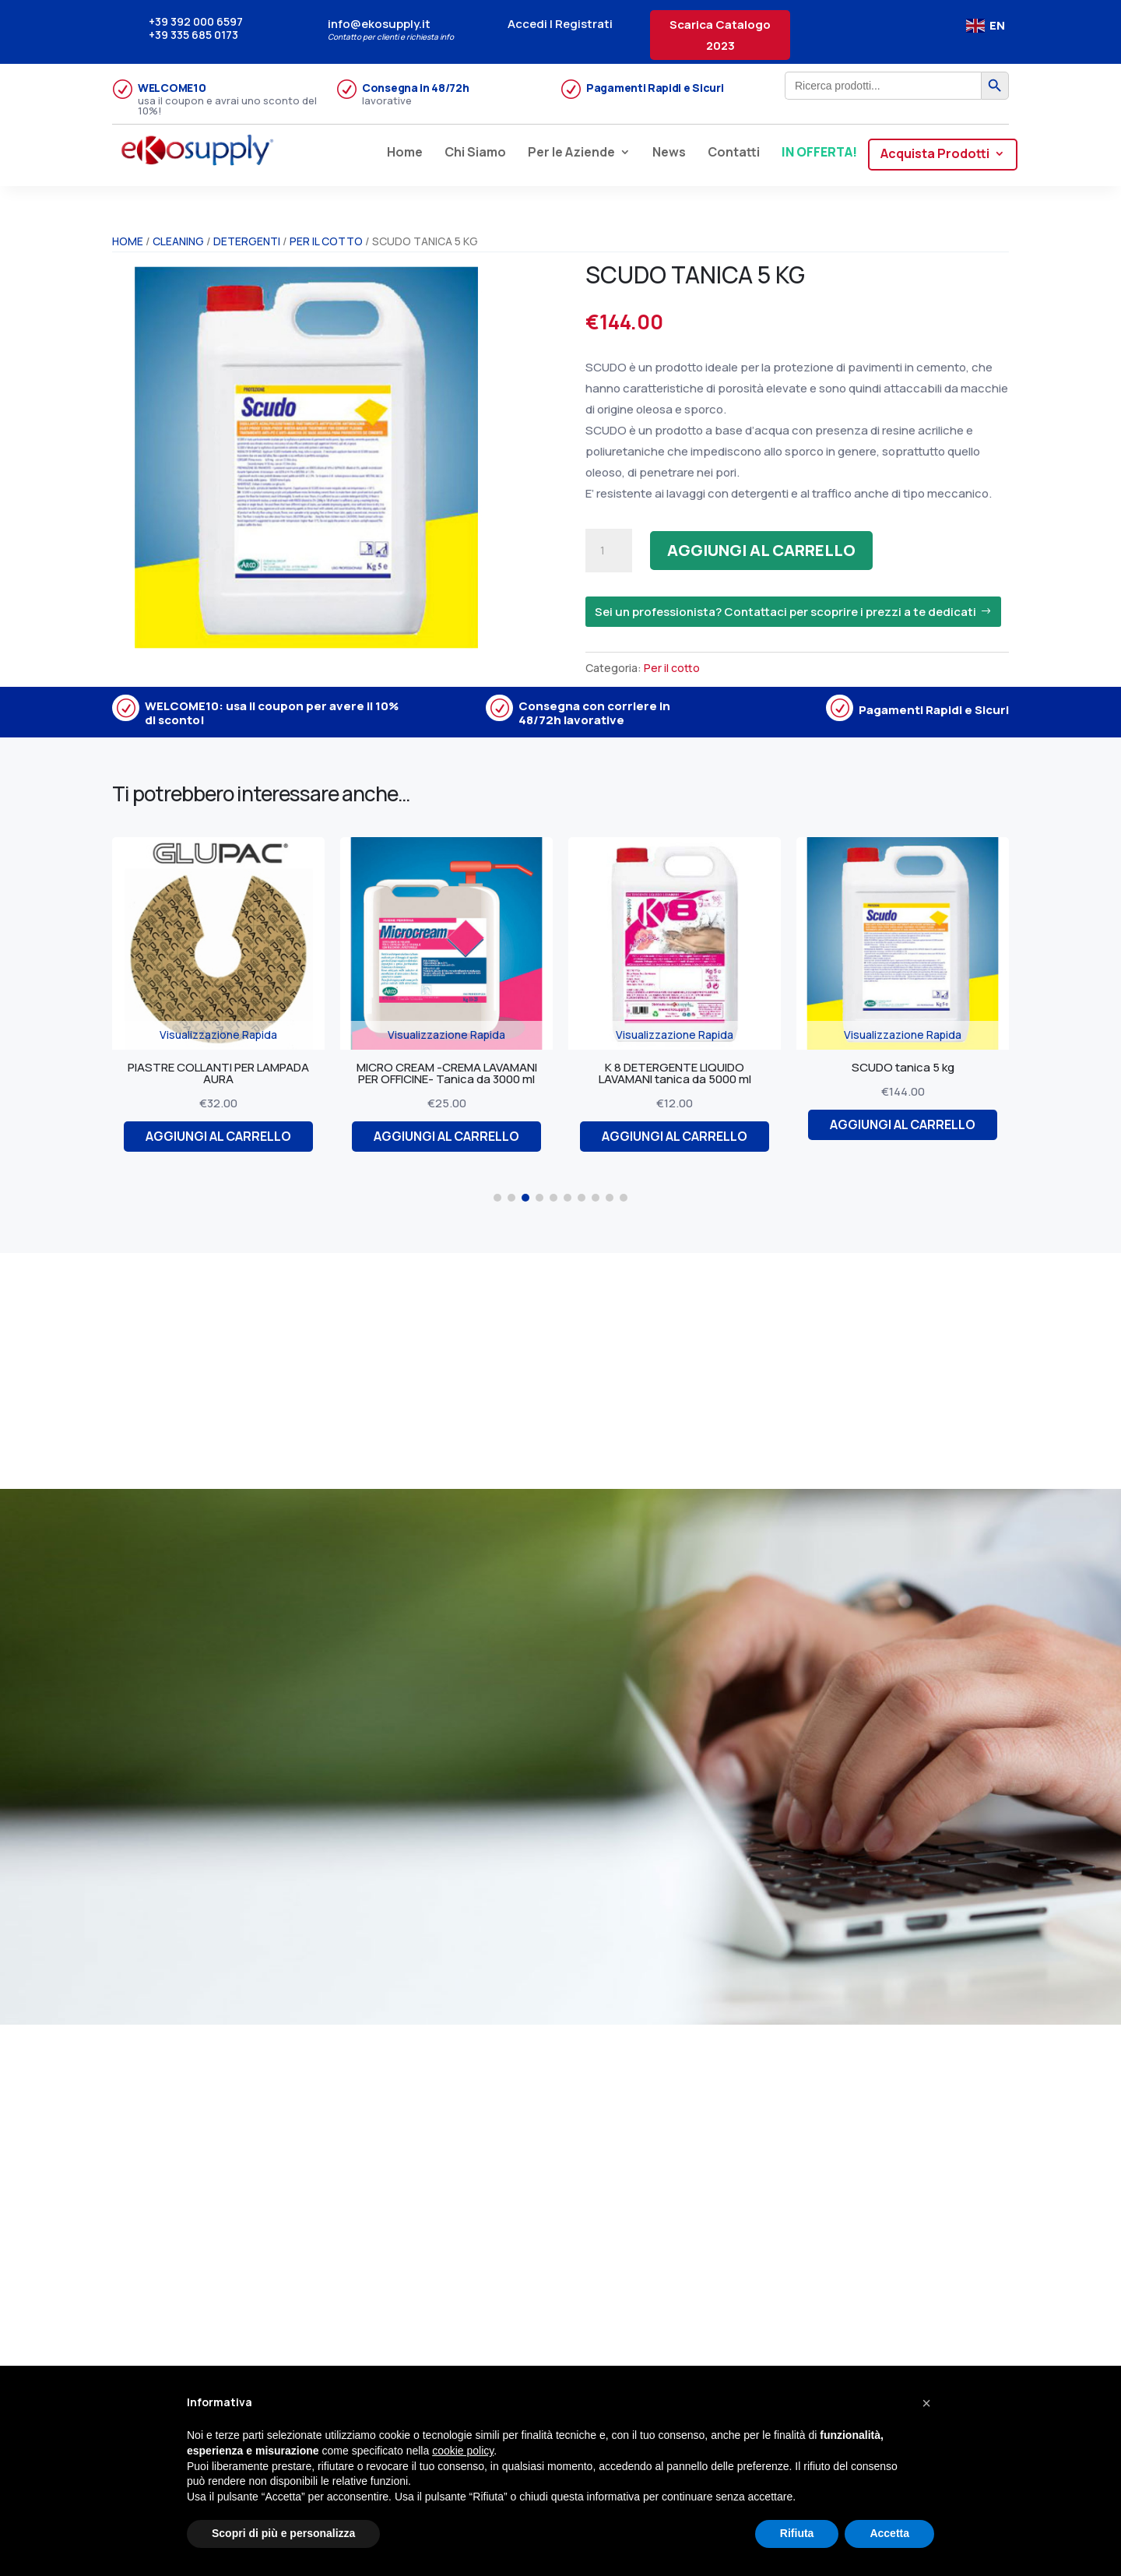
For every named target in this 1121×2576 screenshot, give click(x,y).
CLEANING (178, 241)
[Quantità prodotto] (608, 550)
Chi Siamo (475, 153)
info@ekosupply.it (379, 24)
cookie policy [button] (463, 2450)
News (669, 153)
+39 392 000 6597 (196, 21)
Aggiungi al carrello (761, 550)
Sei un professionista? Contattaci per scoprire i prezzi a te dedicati (785, 612)
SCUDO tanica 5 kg (908, 1067)
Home (405, 153)
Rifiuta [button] (797, 2533)
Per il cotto (326, 241)
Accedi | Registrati (560, 24)
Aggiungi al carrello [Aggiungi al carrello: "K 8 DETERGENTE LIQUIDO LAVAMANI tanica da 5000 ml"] (680, 1136)
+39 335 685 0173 (193, 34)
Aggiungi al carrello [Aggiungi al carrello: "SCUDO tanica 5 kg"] (908, 1124)
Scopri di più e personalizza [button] (283, 2533)
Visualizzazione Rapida (224, 1034)
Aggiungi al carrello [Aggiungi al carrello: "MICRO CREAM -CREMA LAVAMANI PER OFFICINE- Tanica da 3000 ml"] (452, 1136)
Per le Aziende (571, 153)
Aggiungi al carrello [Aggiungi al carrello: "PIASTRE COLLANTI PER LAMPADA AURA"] (224, 1136)
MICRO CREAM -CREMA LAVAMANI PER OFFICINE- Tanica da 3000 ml (452, 1073)
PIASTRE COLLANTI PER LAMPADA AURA (224, 1073)
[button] (497, 1198)
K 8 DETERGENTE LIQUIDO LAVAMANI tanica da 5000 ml (680, 1073)
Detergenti (246, 241)
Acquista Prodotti (934, 155)
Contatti (734, 153)
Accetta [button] (889, 2533)
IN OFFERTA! (819, 153)
